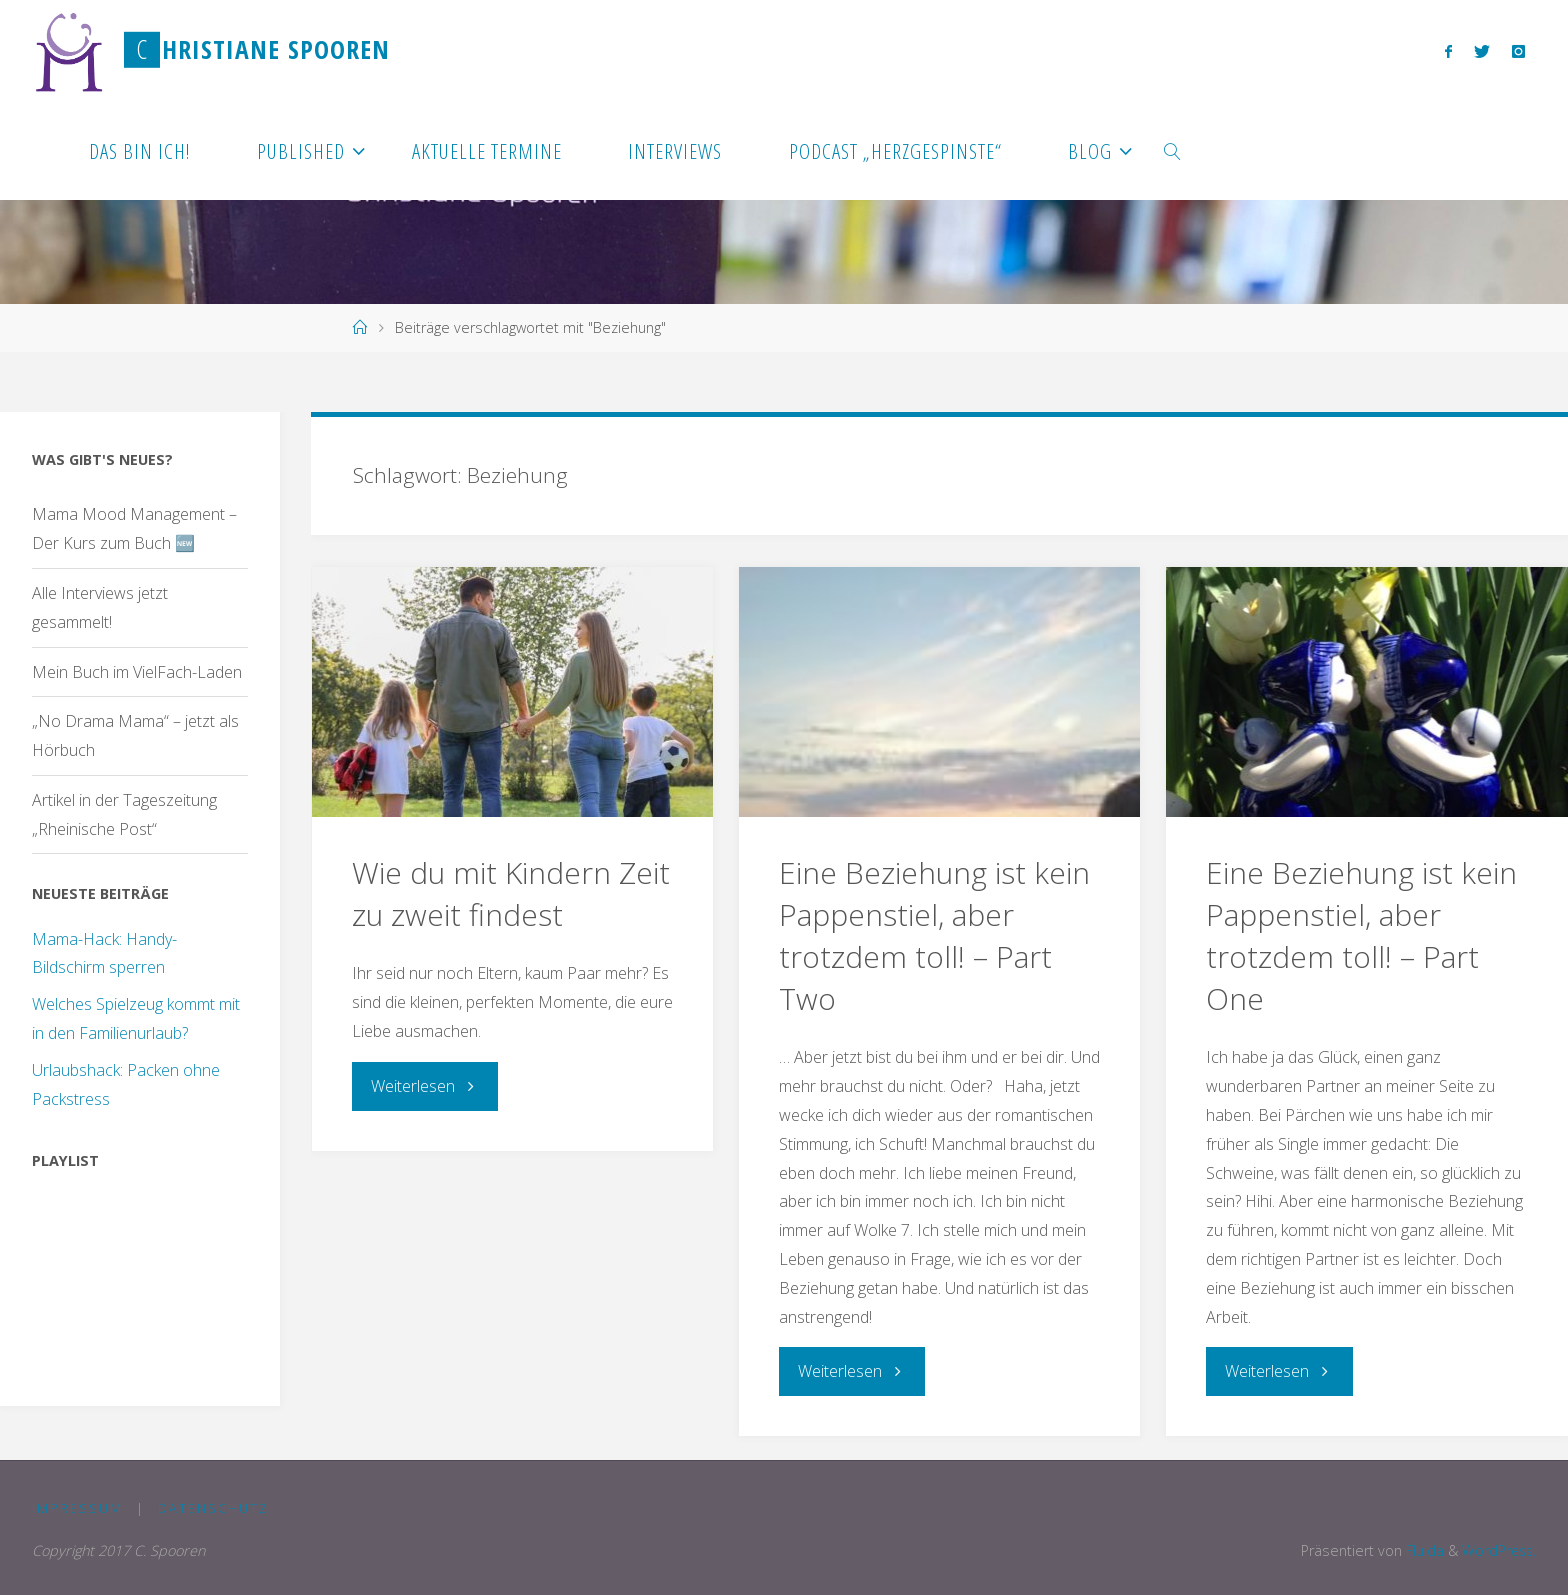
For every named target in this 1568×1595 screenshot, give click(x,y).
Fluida (1420, 1549)
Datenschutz (213, 1507)
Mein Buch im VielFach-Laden (137, 672)
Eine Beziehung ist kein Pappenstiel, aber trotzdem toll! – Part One (1361, 935)
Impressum (77, 1507)
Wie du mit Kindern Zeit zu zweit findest (511, 893)
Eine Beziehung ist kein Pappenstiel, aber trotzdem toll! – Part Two (934, 935)
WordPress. (1497, 1549)
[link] (1173, 150)
